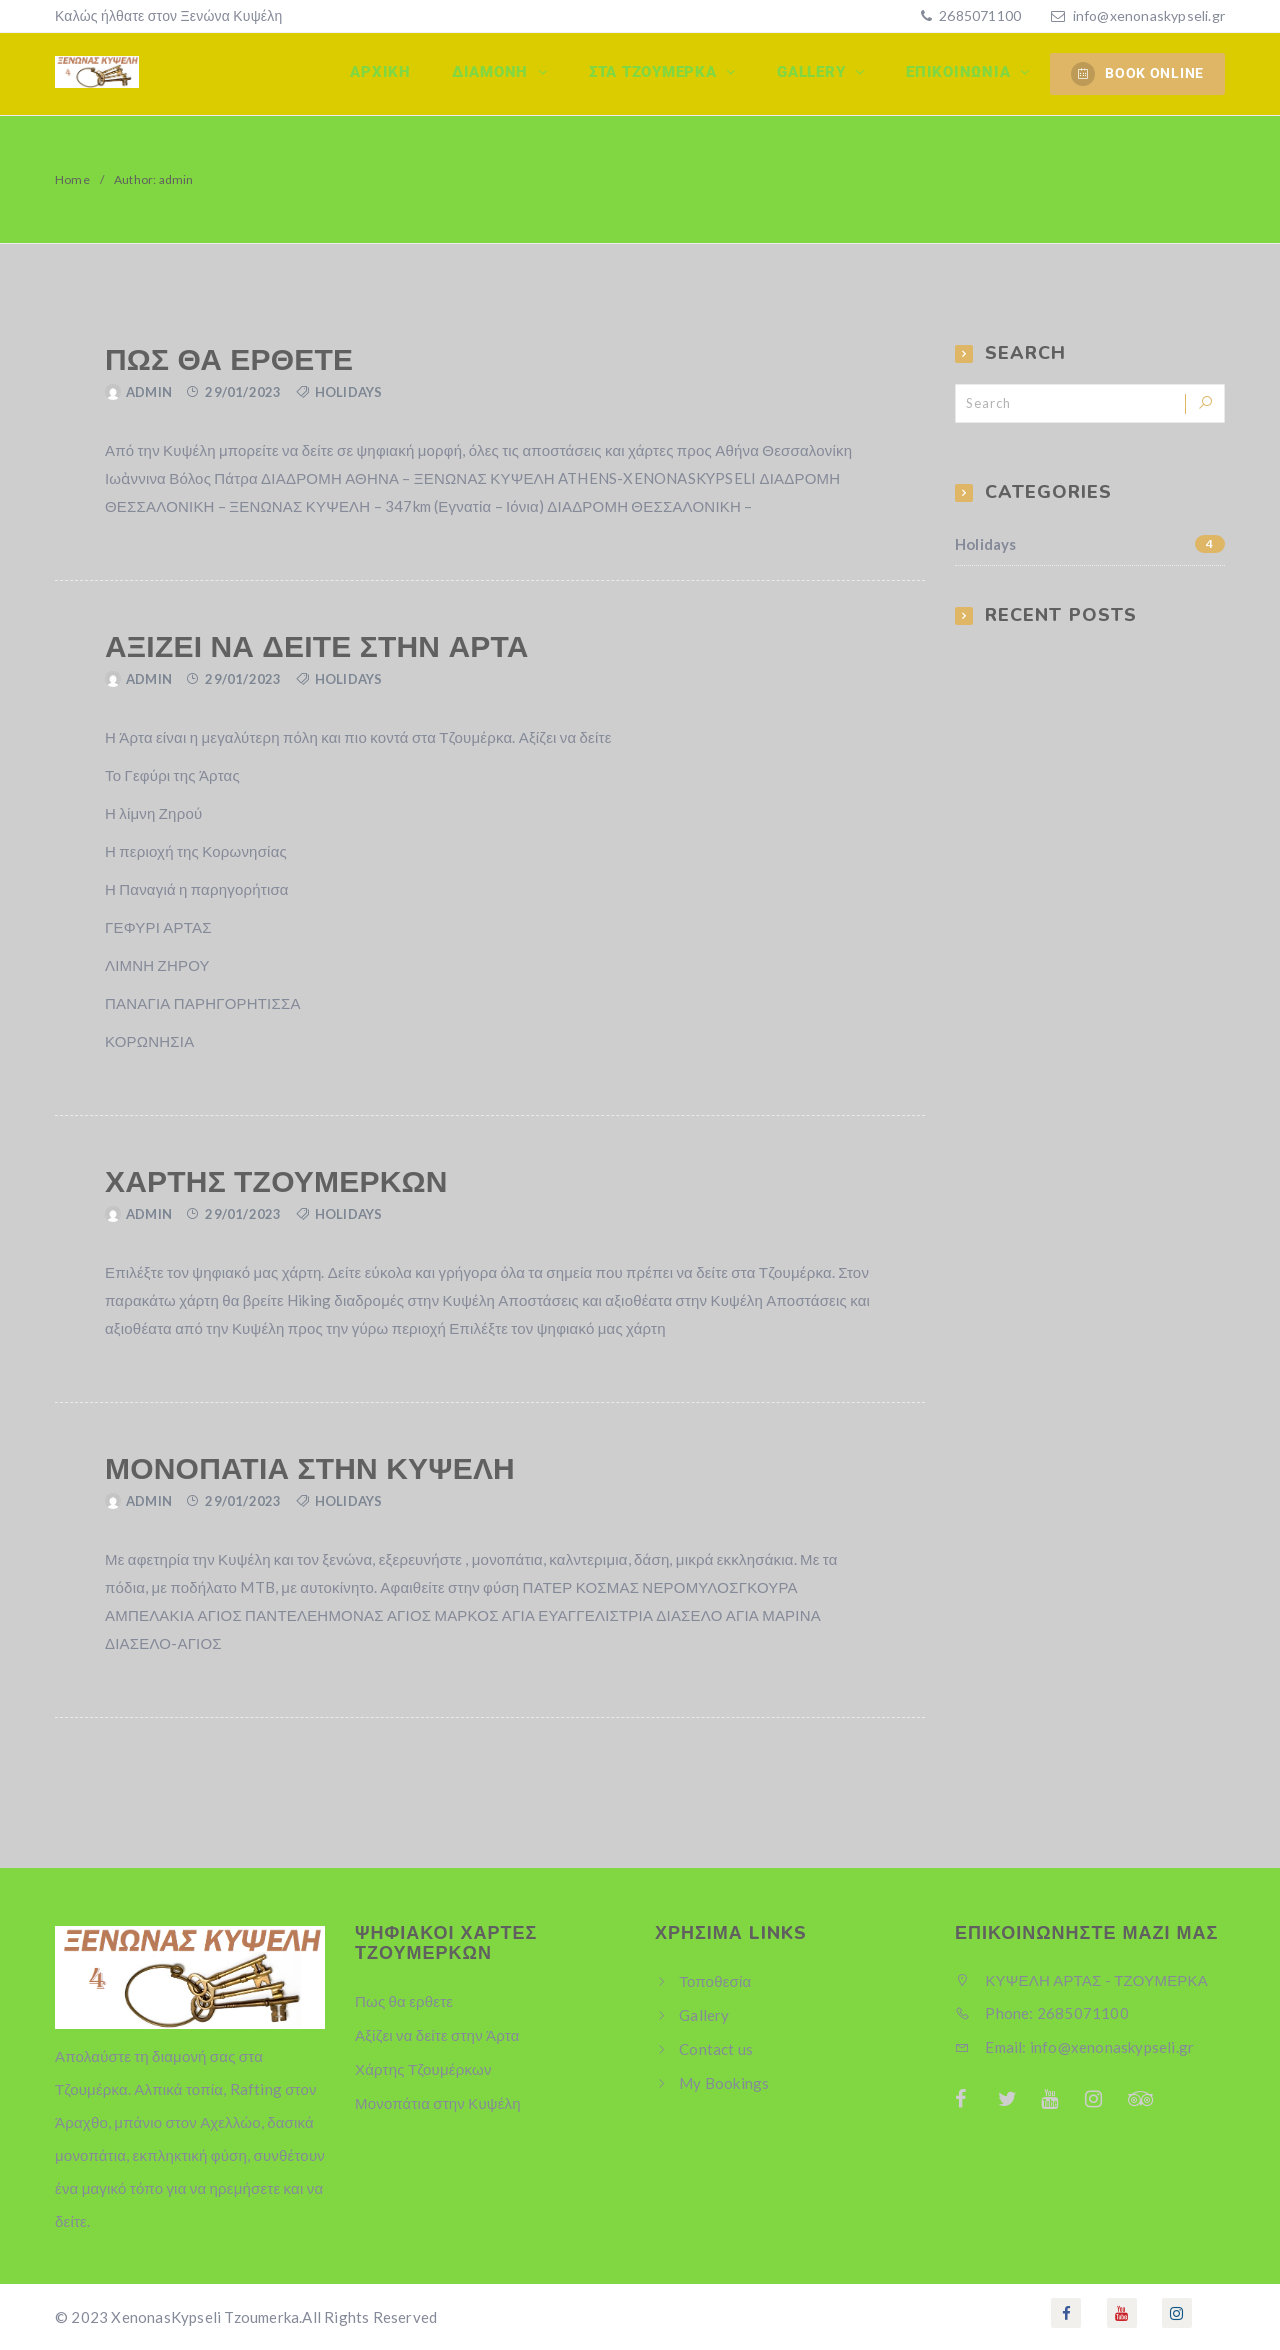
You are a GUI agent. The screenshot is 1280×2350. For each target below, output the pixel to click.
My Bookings (724, 2083)
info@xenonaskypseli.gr (1149, 15)
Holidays (349, 392)
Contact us (716, 2049)
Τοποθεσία (715, 1981)
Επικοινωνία (961, 73)
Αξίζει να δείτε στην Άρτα (317, 647)
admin (149, 392)
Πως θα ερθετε (229, 360)
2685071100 (978, 15)
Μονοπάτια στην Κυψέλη (310, 1469)
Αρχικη (385, 73)
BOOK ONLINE (1137, 74)
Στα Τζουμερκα (658, 73)
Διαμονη (496, 73)
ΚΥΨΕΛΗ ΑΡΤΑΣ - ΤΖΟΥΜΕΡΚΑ (1081, 1980)
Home (72, 179)
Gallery (815, 73)
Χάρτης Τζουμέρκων (276, 1182)
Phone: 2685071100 (1042, 2013)
